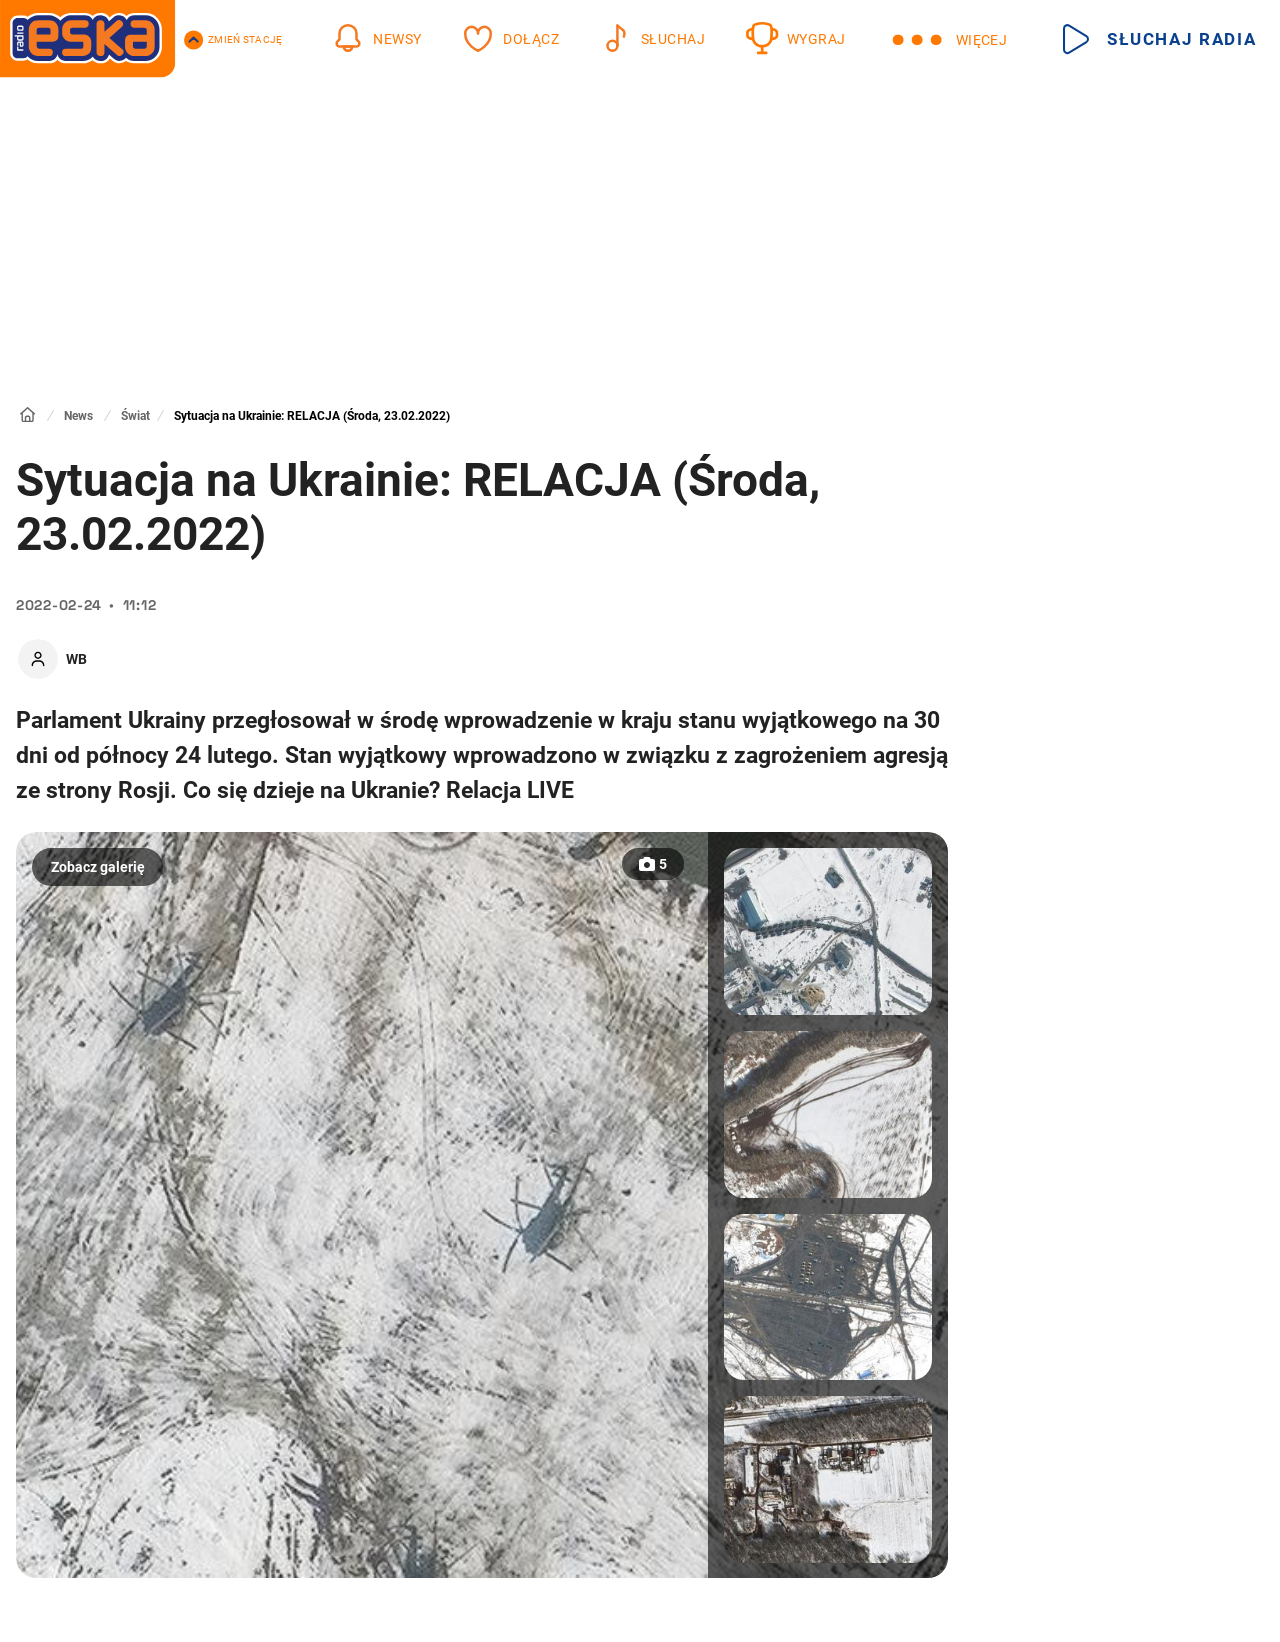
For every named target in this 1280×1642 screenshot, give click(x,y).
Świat (135, 416)
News (78, 416)
